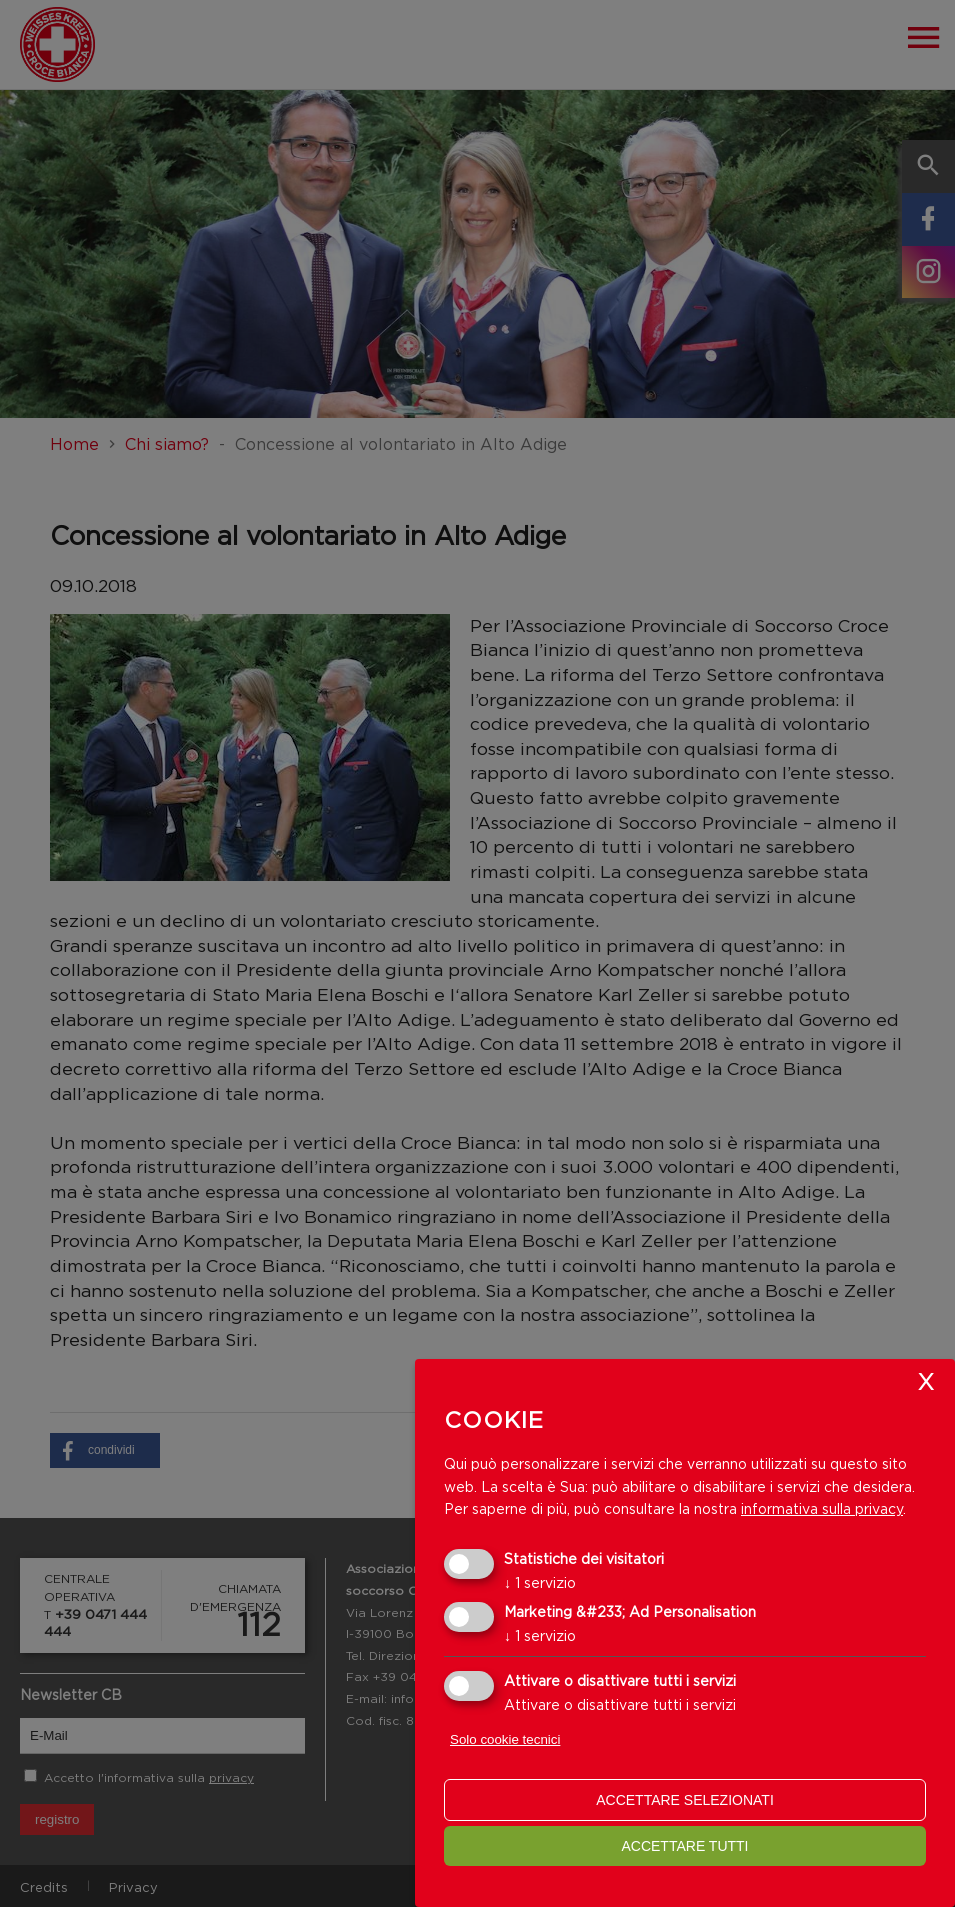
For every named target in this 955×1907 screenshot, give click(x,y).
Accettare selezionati (685, 1800)
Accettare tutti (684, 1846)
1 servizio (540, 1582)
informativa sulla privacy (822, 1508)
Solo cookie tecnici (505, 1739)
